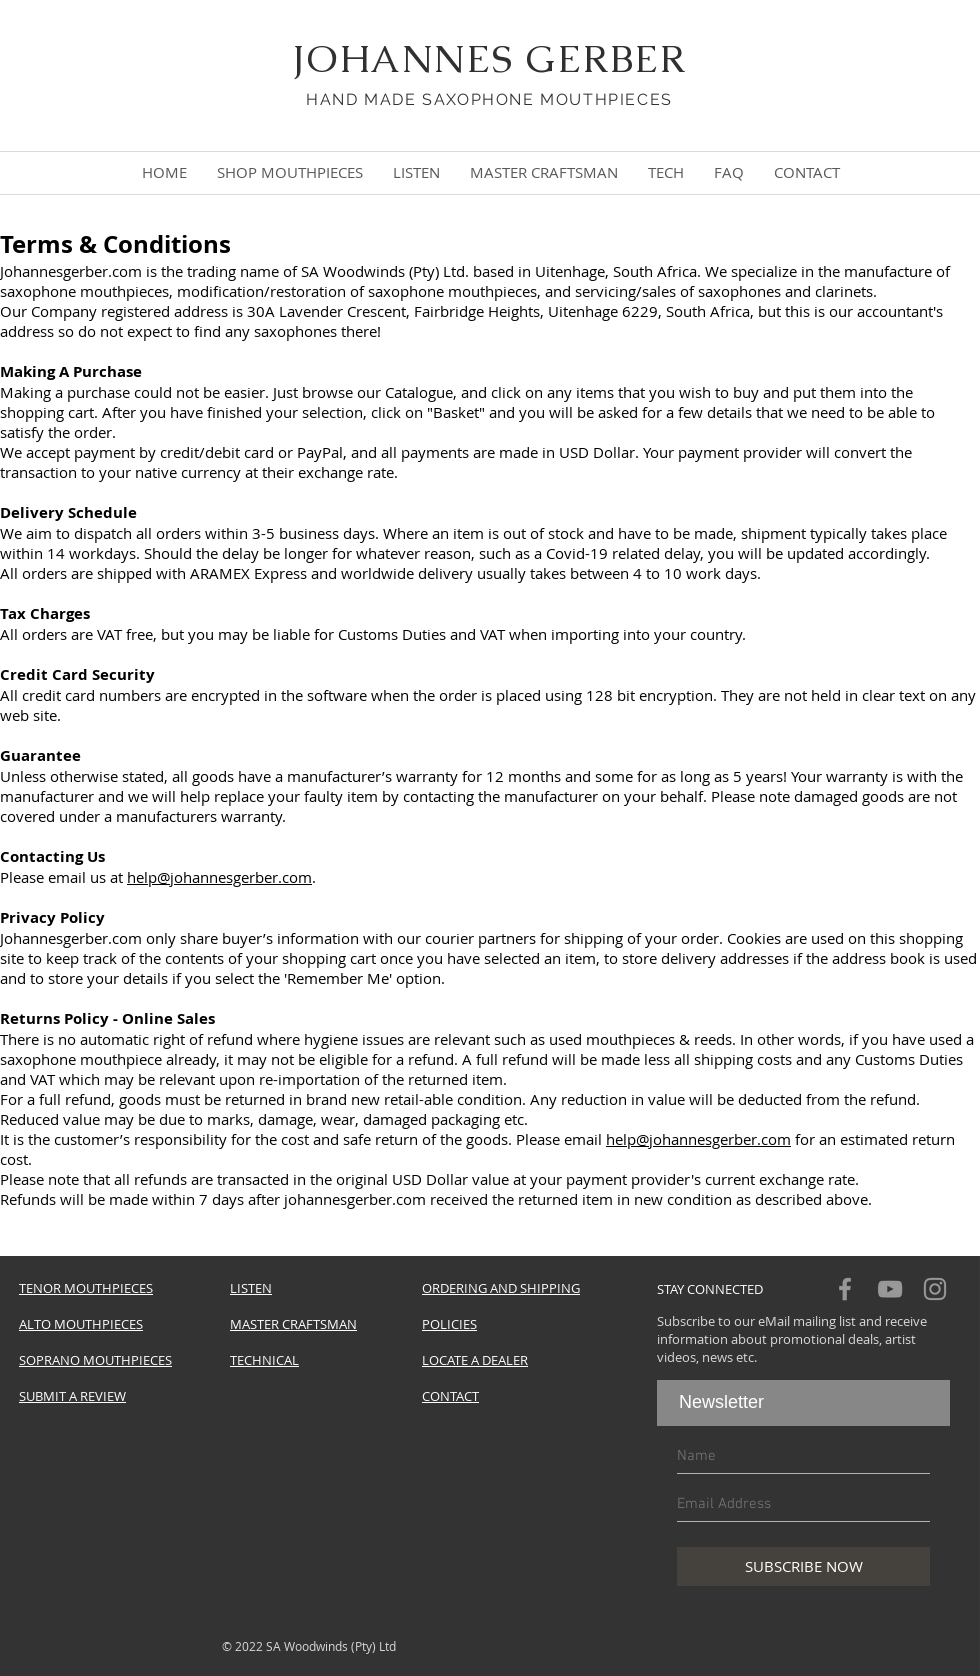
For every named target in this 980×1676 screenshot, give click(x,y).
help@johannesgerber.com (219, 877)
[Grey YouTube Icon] (890, 1289)
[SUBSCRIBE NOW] (803, 1566)
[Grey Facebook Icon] (845, 1289)
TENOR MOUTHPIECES (86, 1288)
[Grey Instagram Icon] (935, 1289)
